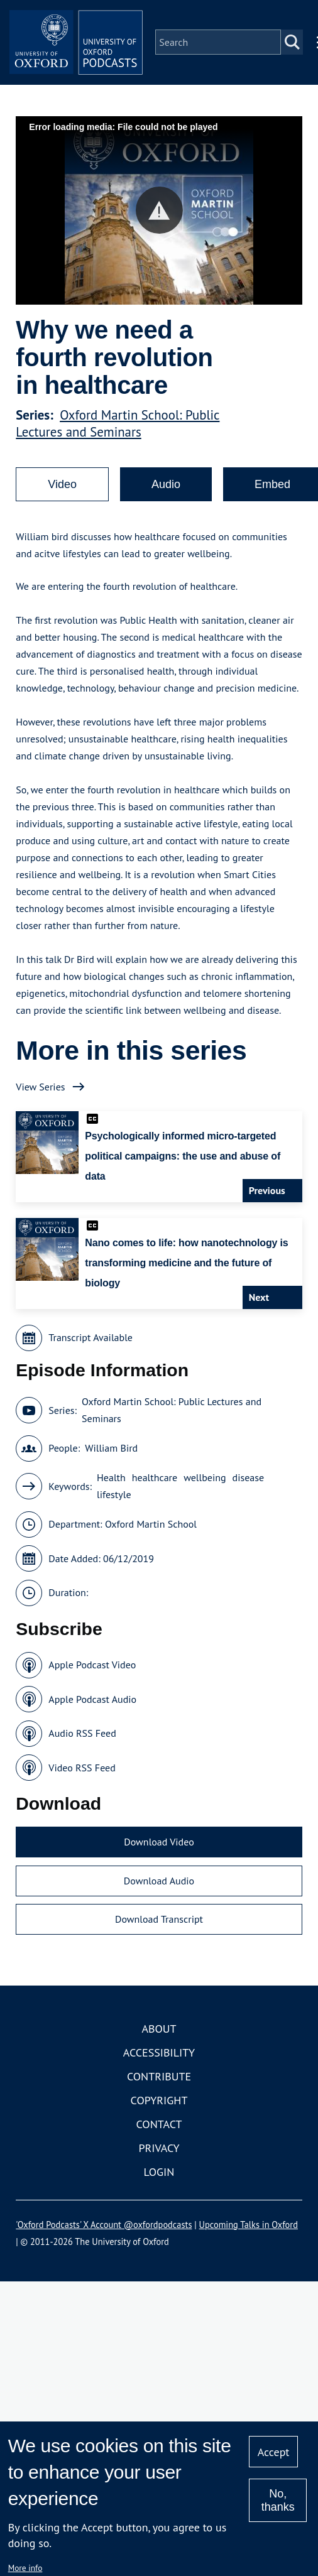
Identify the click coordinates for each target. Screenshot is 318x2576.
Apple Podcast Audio (92, 1707)
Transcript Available (90, 1346)
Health (111, 1486)
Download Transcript (159, 1927)
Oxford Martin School (151, 1532)
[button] (159, 218)
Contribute (159, 2084)
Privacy (158, 2156)
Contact (159, 2132)
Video (62, 493)
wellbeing (205, 1486)
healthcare (154, 1486)
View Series (40, 1095)
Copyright (159, 2108)
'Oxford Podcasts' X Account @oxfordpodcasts (104, 2233)
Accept (274, 2452)
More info (25, 2567)
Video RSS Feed (82, 1775)
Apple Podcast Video (92, 1673)
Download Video (159, 1850)
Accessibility (159, 2060)
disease (249, 1486)
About (158, 2037)
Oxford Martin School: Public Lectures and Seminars (117, 432)
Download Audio (159, 1889)
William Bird (111, 1456)
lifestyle (114, 1503)
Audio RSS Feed (82, 1742)
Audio (165, 493)
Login (159, 2180)
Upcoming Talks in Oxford (248, 2233)
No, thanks (278, 2500)
